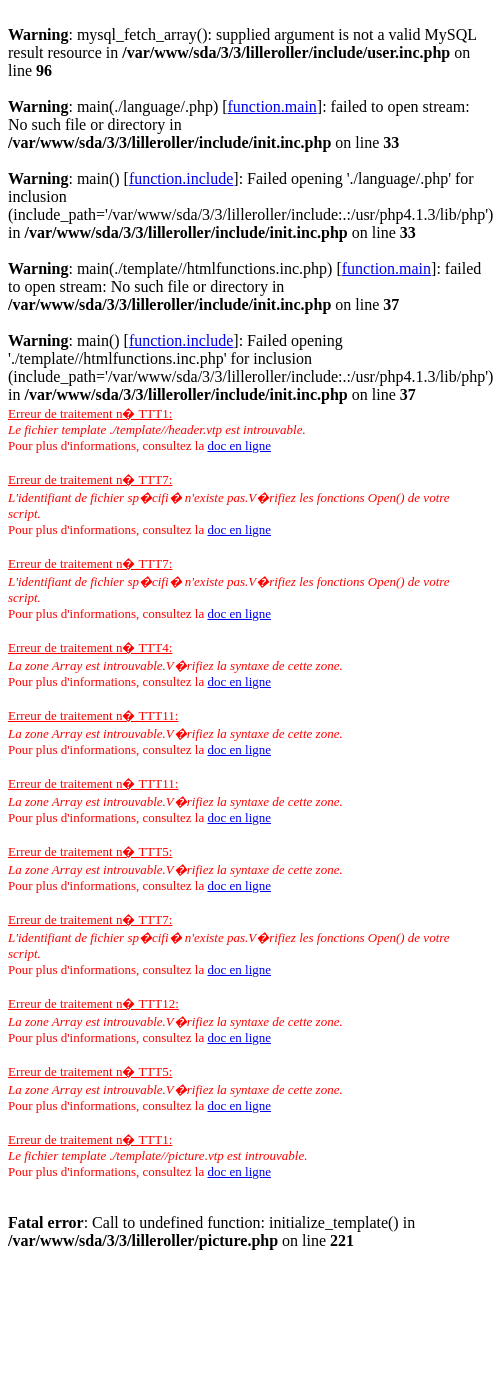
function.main (272, 106)
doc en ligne (239, 445)
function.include (181, 178)
